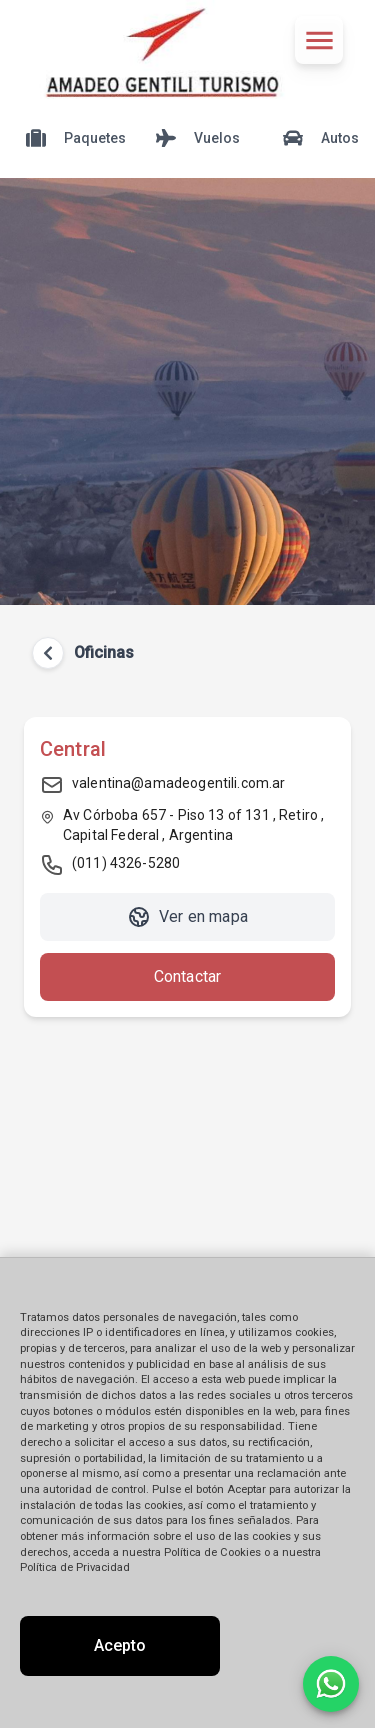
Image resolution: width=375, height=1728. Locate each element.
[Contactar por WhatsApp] (331, 1684)
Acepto (120, 1645)
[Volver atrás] (48, 653)
